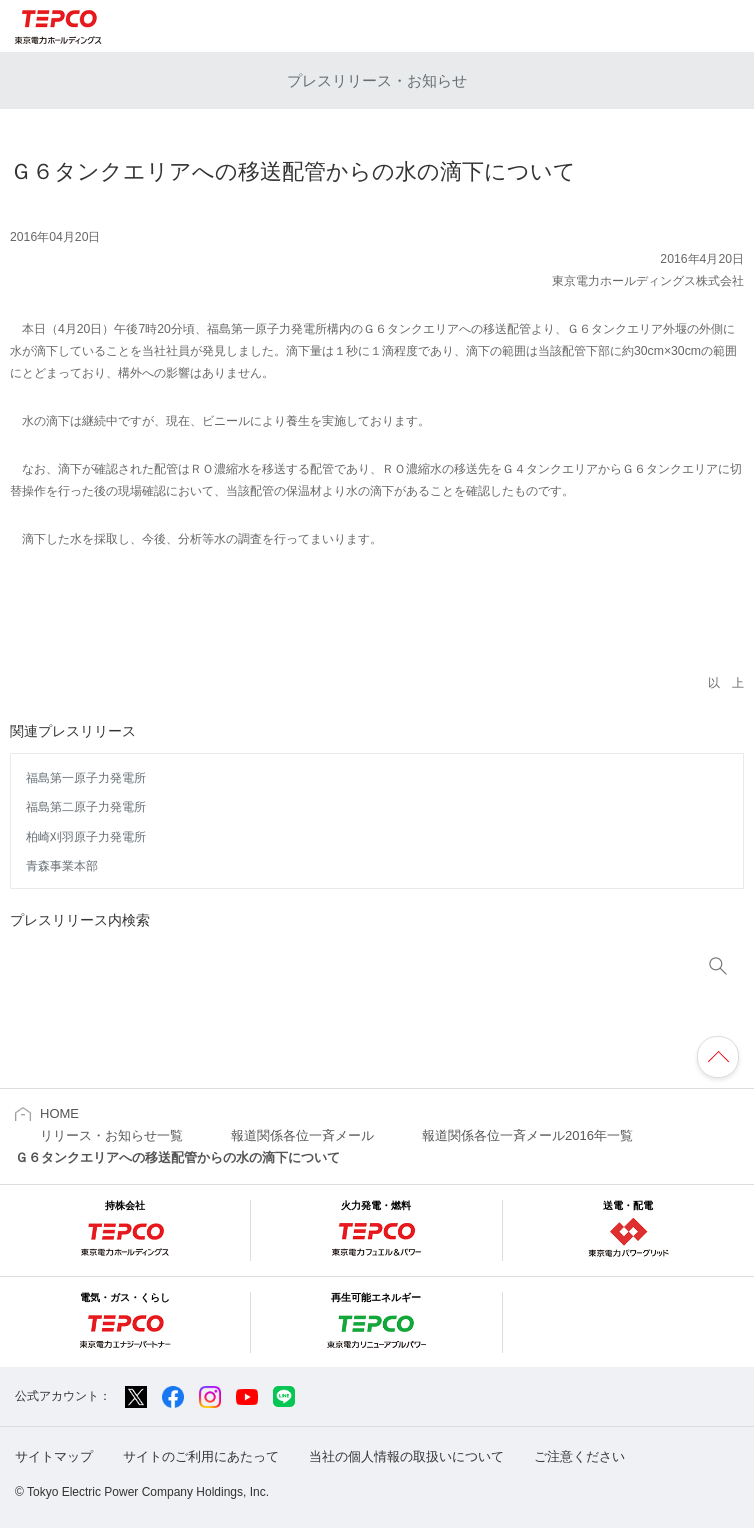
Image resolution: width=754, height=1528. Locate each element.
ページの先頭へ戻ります (718, 1057)
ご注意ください (579, 1456)
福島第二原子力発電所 (86, 807)
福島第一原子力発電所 (86, 778)
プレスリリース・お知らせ (377, 80)
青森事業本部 (62, 866)
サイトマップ (54, 1456)
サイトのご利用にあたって (201, 1456)
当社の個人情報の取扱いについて (406, 1456)
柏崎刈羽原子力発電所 (86, 837)
